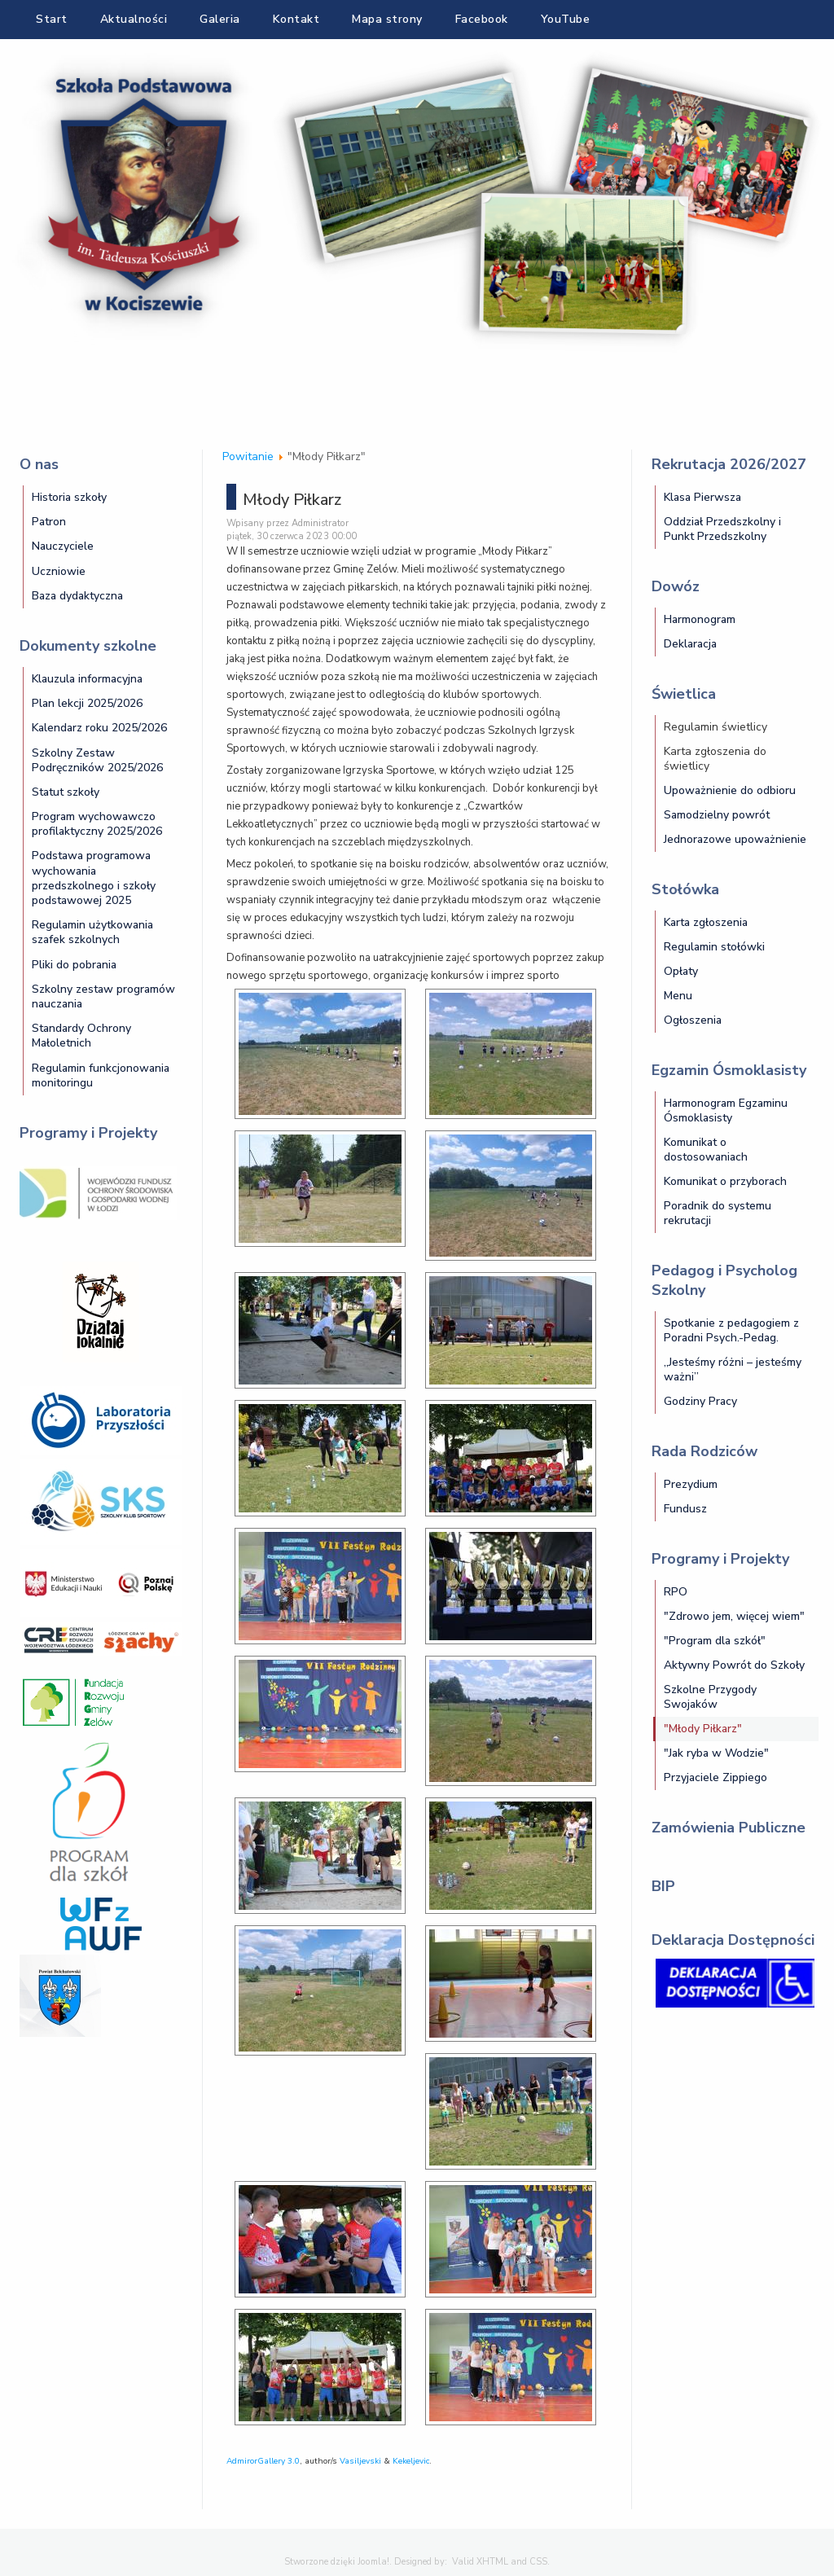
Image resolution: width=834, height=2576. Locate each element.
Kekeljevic (411, 2461)
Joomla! (373, 2562)
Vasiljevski (360, 2461)
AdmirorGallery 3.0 (263, 2461)
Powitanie (248, 456)
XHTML (492, 2562)
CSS (538, 2562)
